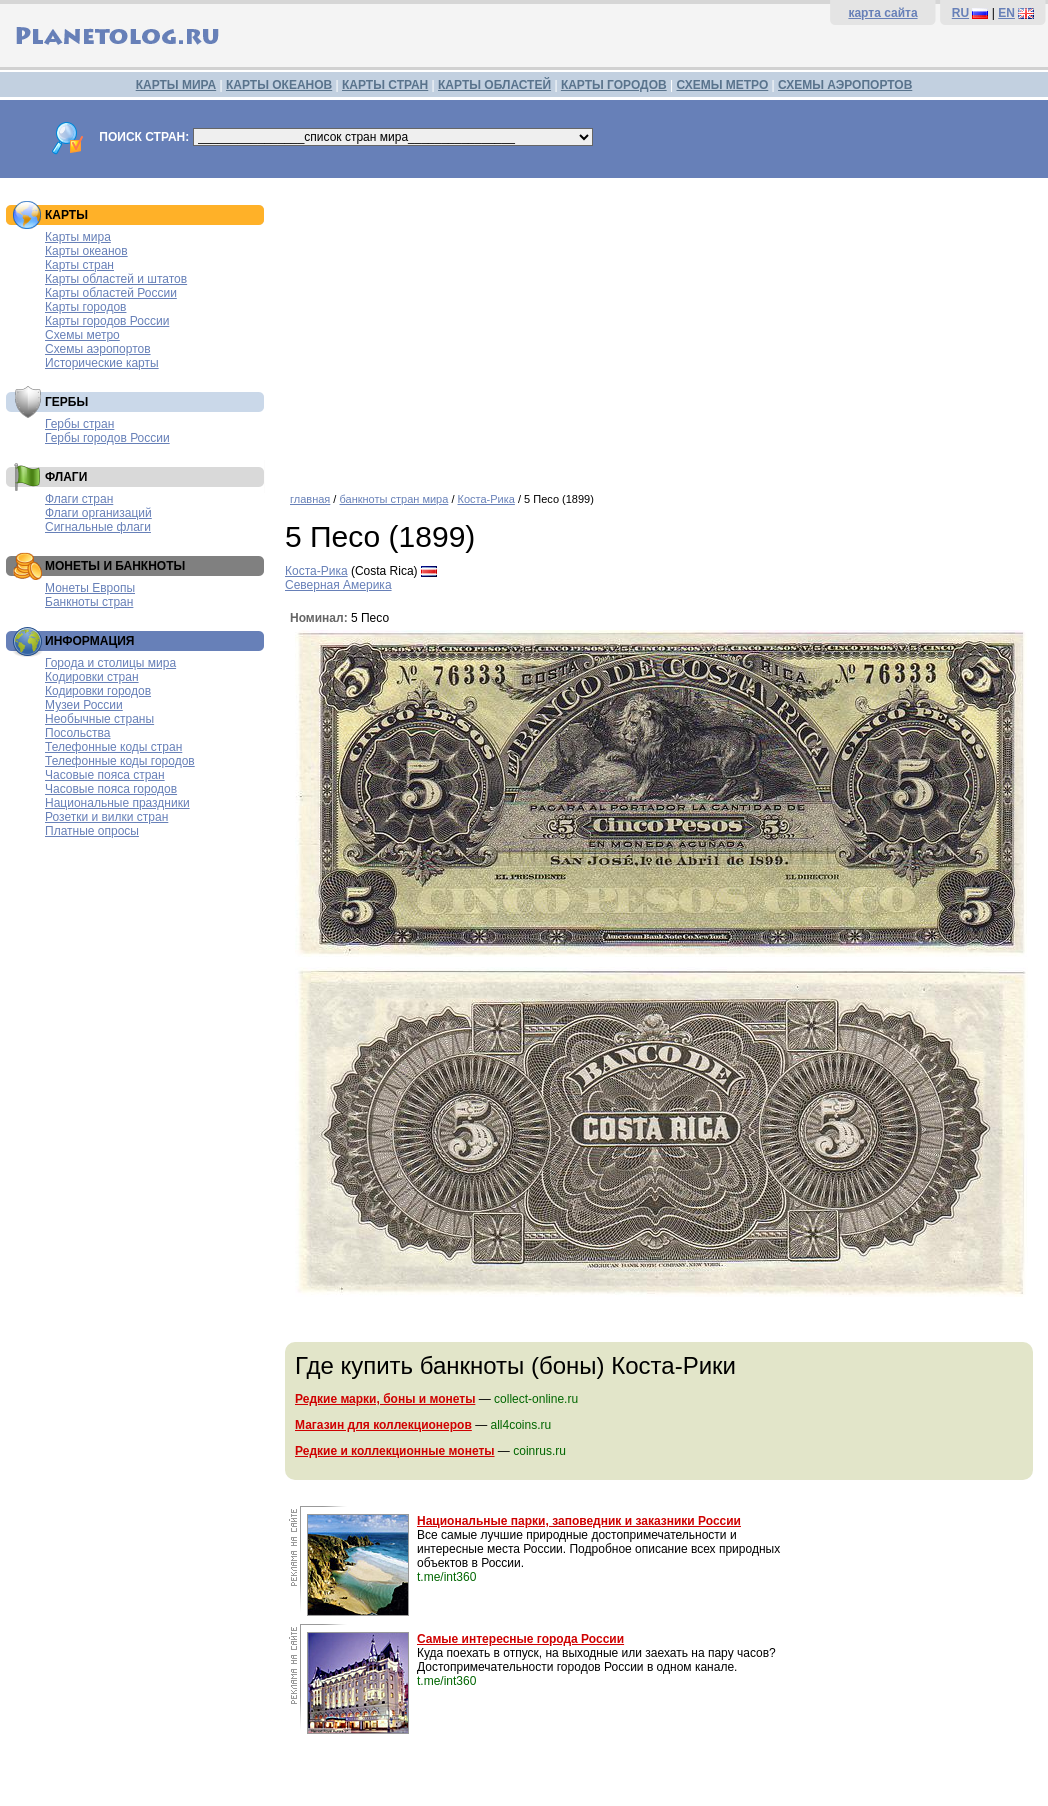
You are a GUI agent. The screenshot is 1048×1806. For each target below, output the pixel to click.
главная (310, 499)
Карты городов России (107, 321)
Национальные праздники (117, 803)
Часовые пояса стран (105, 775)
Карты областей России (111, 293)
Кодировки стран (92, 677)
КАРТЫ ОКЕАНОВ (279, 85)
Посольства (78, 733)
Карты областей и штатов (116, 279)
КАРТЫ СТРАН (385, 85)
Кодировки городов (98, 691)
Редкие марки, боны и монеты (385, 1399)
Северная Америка (338, 585)
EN (1006, 13)
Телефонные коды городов (120, 761)
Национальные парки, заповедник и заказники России (579, 1521)
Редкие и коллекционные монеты (395, 1451)
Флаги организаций (98, 513)
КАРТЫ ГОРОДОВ (614, 85)
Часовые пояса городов (111, 789)
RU (960, 13)
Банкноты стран (89, 602)
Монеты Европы (90, 588)
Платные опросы (92, 831)
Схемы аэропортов (98, 349)
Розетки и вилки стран (106, 817)
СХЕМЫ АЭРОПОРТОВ (845, 85)
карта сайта (882, 13)
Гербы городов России (107, 438)
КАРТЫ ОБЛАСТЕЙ (494, 85)
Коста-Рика (486, 499)
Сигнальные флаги (98, 527)
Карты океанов (86, 251)
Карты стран (79, 265)
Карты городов (85, 307)
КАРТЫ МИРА (176, 85)
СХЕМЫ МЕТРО (722, 85)
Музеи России (84, 705)
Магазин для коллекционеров (383, 1425)
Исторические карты (102, 363)
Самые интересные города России (520, 1639)
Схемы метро (82, 335)
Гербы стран (79, 424)
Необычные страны (99, 719)
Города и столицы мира (110, 663)
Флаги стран (79, 499)
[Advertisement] (661, 328)
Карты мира (78, 237)
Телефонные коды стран (113, 747)
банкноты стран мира (393, 499)
